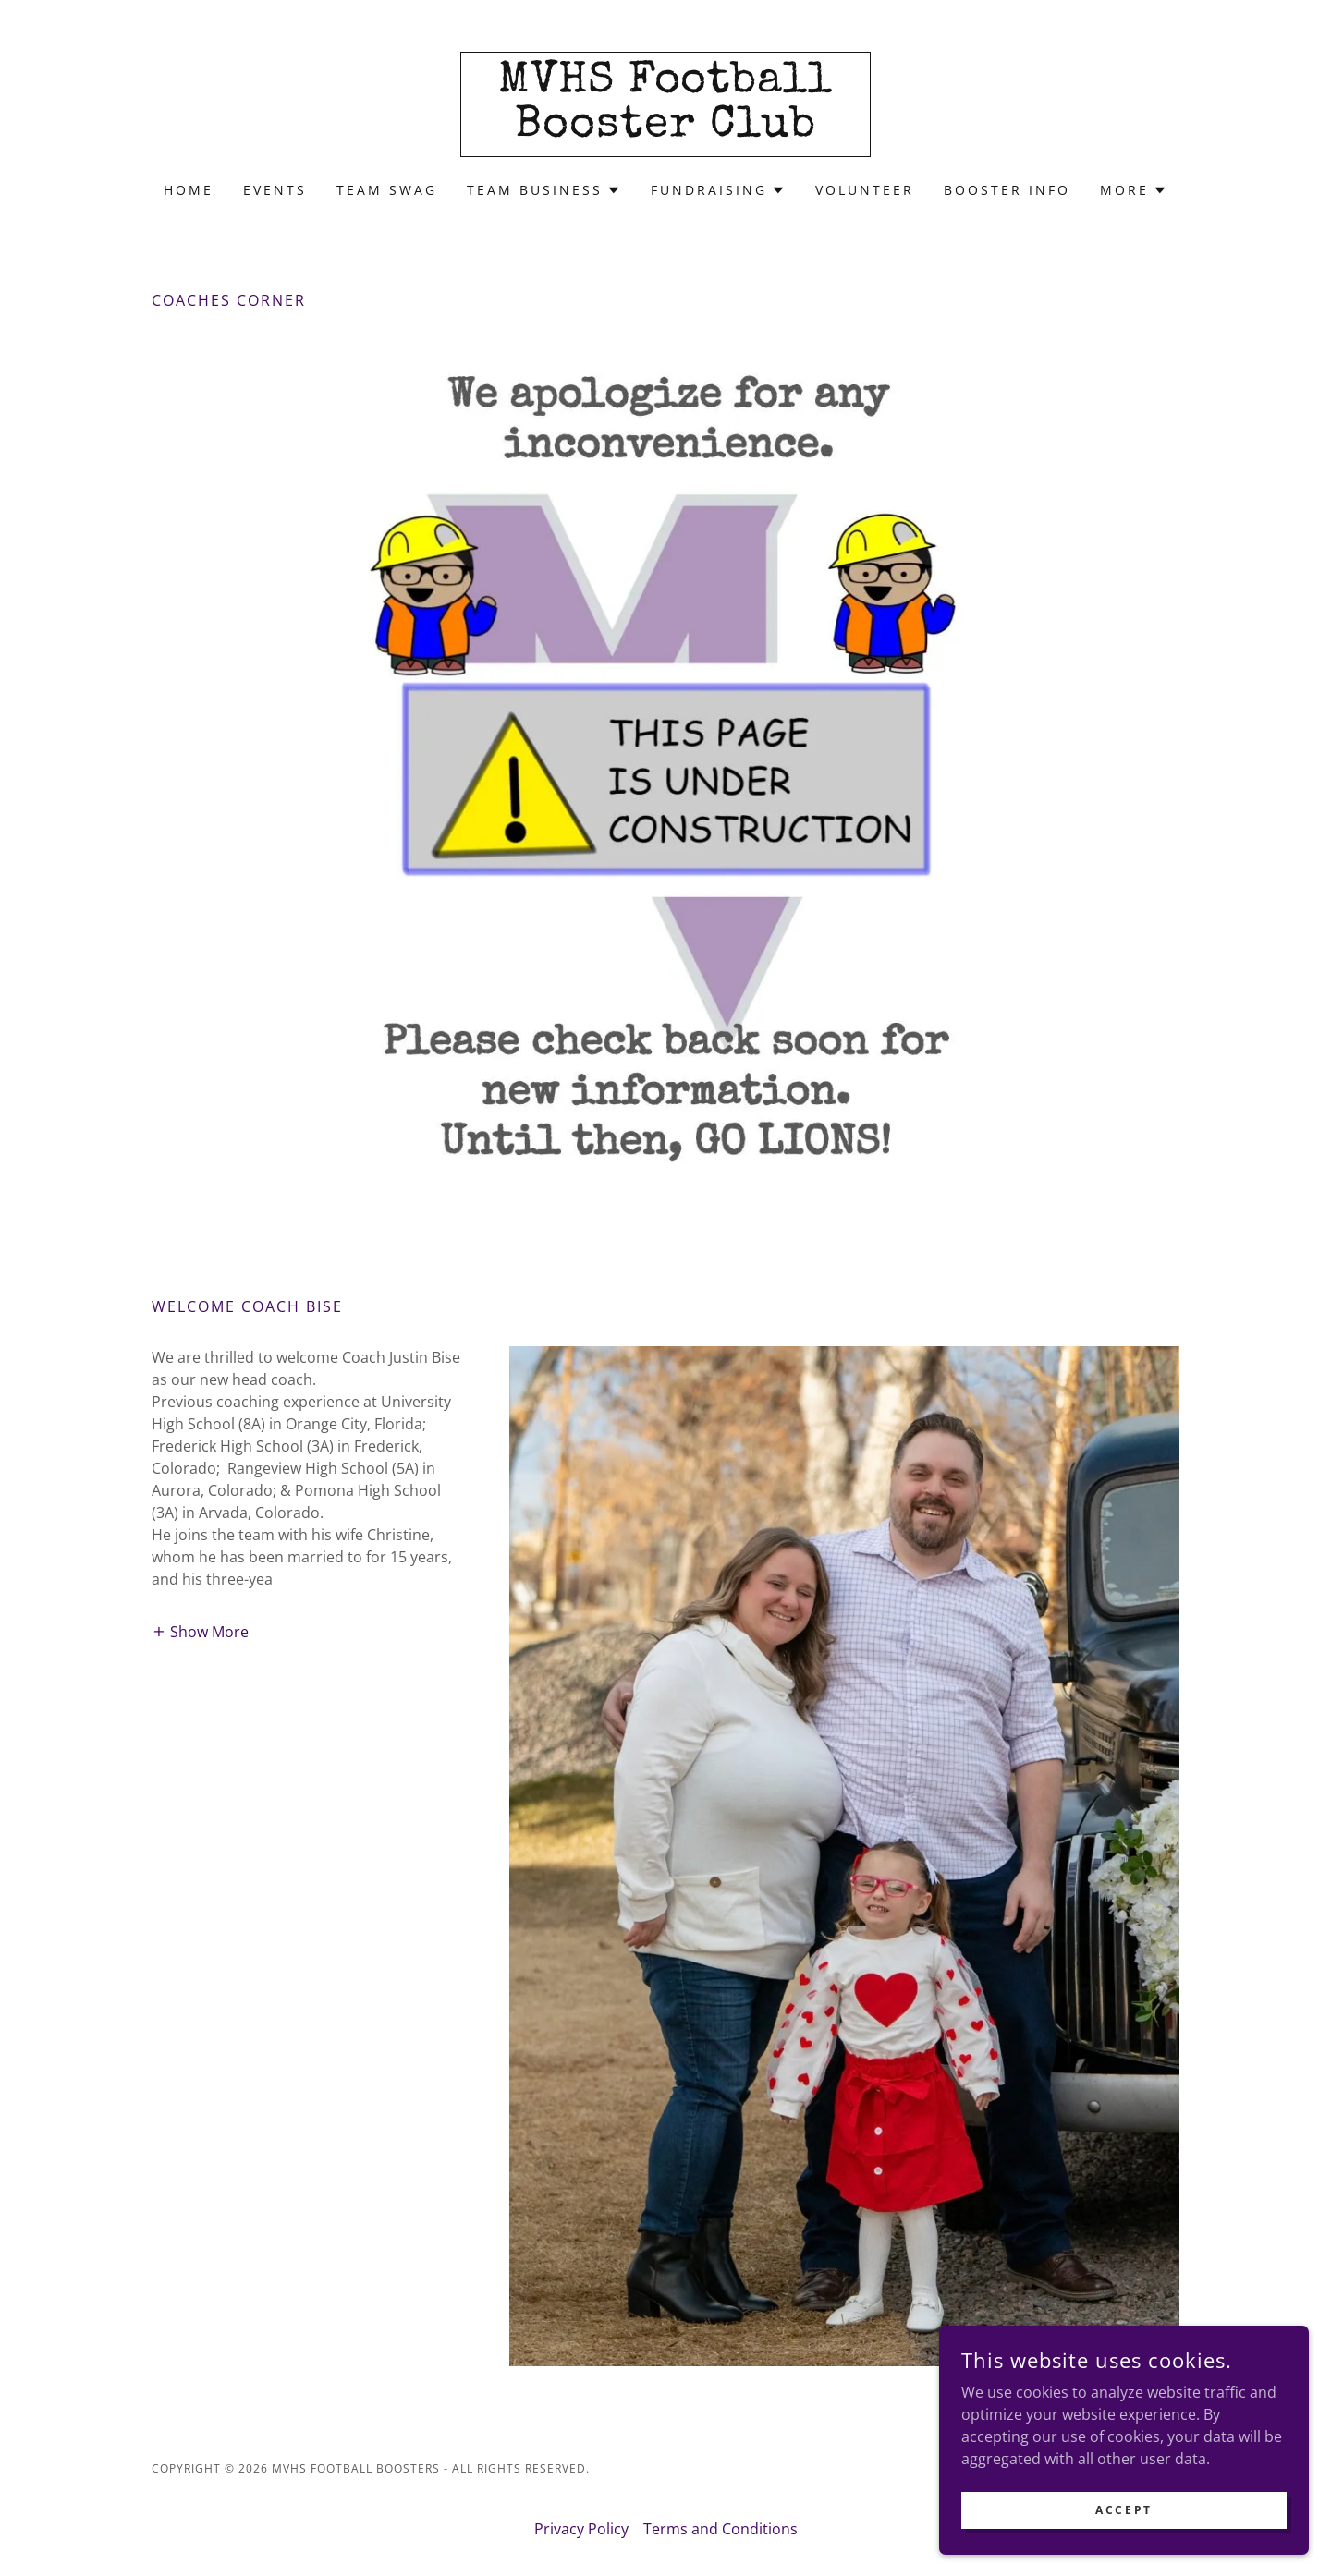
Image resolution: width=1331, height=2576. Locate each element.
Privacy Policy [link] (581, 2529)
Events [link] (275, 190)
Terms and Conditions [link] (720, 2529)
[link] (666, 130)
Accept (1123, 2510)
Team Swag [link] (386, 190)
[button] (544, 190)
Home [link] (189, 190)
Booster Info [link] (1007, 190)
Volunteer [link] (864, 190)
